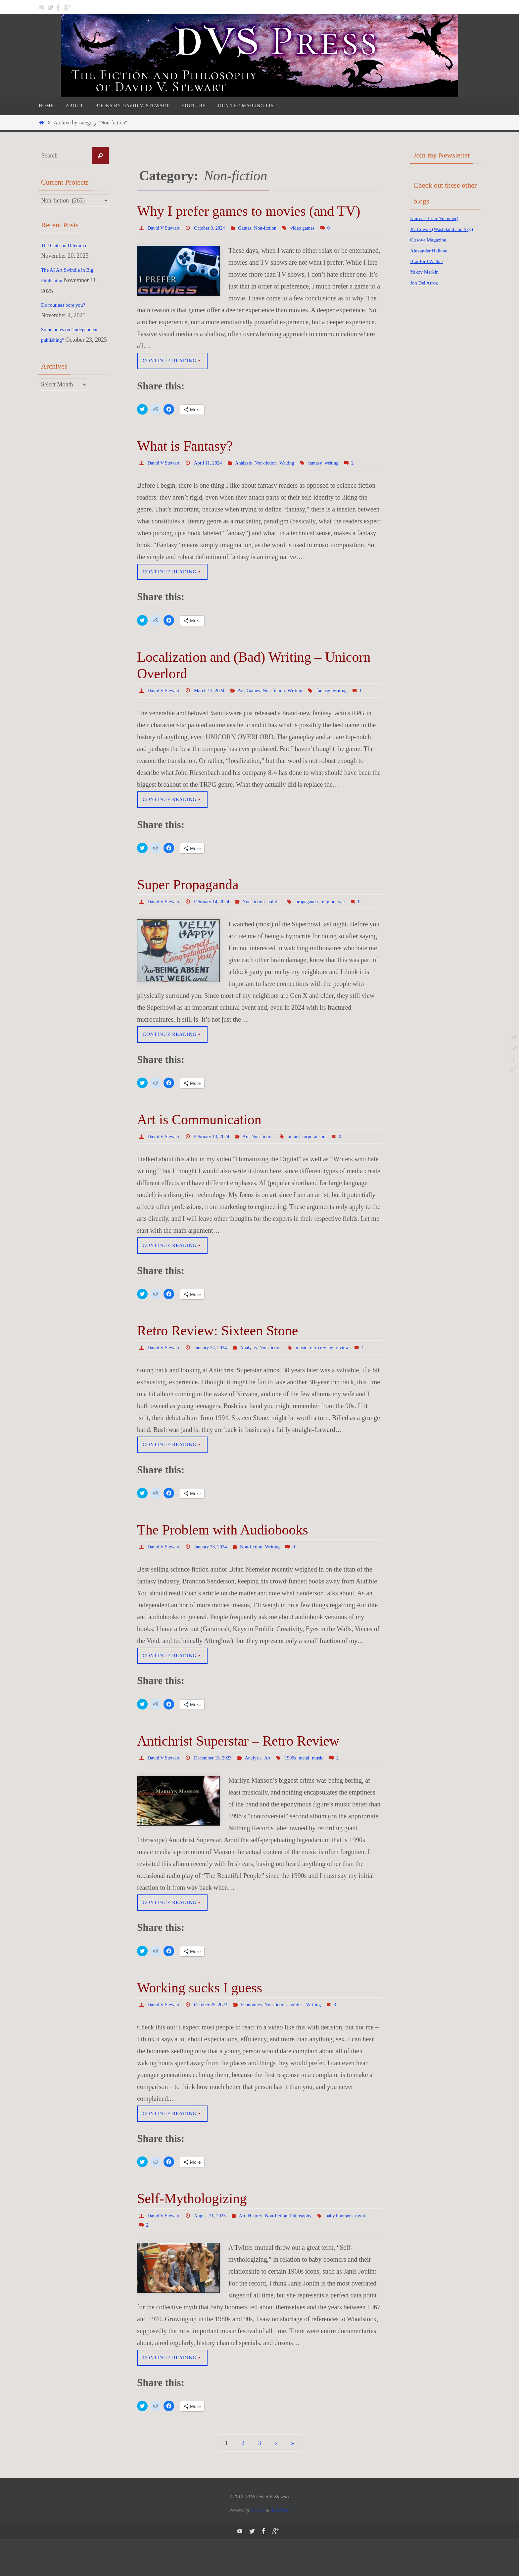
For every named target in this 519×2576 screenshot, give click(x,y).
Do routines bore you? (67, 304)
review (357, 1370)
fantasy (327, 463)
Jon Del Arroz (427, 293)
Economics (259, 2039)
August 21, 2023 (214, 2251)
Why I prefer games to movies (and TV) (248, 211)
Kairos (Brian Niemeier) (439, 218)
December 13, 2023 (218, 1792)
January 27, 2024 (215, 1370)
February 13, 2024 (216, 1158)
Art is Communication (199, 1141)
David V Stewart (165, 228)
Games (252, 228)
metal (315, 1792)
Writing (298, 463)
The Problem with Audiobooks (222, 1563)
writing (345, 463)
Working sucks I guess (199, 2022)
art (307, 1158)
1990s (300, 1792)
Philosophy (312, 2251)
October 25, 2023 (215, 2039)
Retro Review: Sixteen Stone (217, 1353)
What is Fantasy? (185, 446)
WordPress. (280, 2546)
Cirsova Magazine (431, 250)
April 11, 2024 (212, 463)
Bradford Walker (430, 271)
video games (314, 228)
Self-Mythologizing (192, 2234)
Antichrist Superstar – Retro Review (238, 1774)
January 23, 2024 (215, 1579)
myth (185, 2260)
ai (300, 1158)
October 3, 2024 (214, 228)
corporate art (326, 1158)
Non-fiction (274, 228)
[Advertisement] (436, 407)
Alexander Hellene (432, 261)
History (263, 2251)
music (313, 1370)
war (357, 913)
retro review (335, 1370)
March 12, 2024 (214, 692)
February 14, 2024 (216, 913)
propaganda (319, 913)
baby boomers (162, 2260)
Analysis (250, 463)
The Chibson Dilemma (68, 245)
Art (247, 692)
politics (285, 913)
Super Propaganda (188, 896)
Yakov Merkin (427, 282)
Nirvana (258, 2546)
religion (342, 913)
